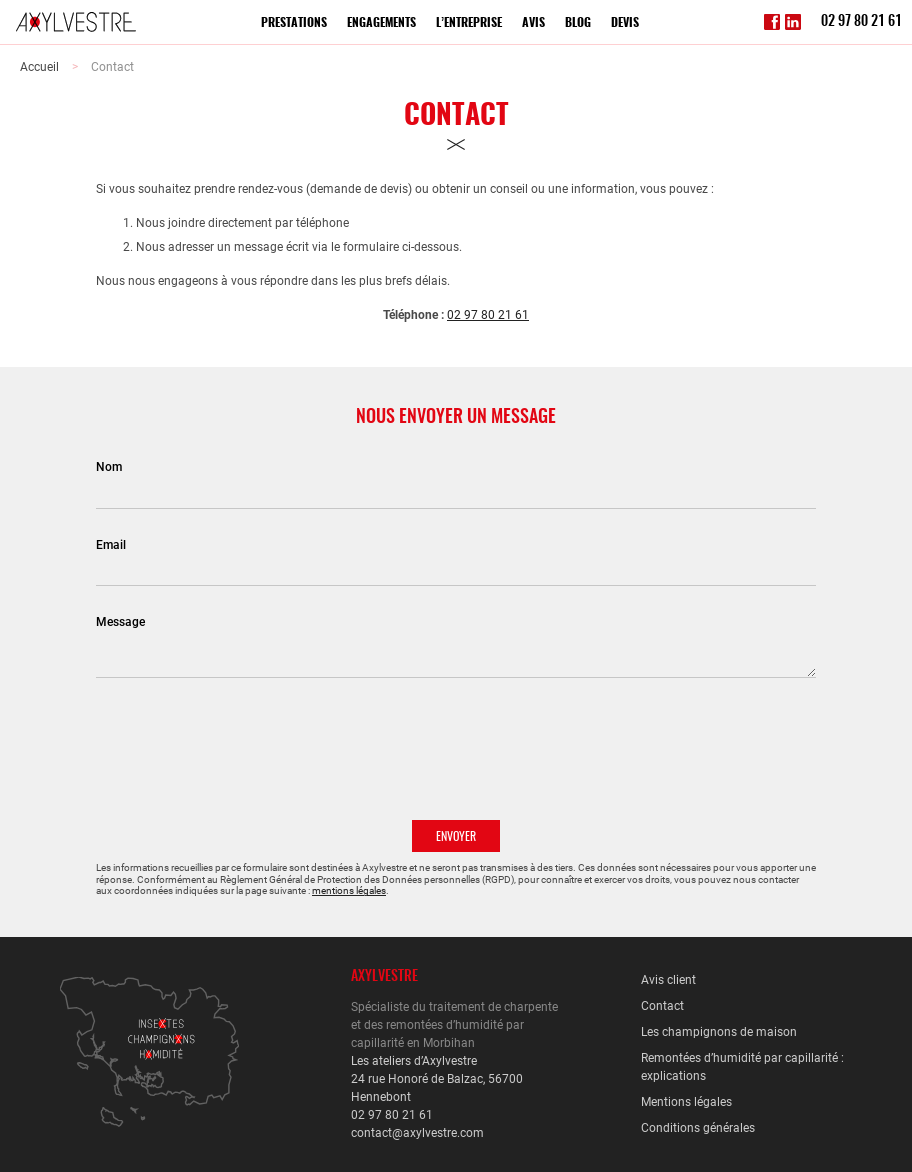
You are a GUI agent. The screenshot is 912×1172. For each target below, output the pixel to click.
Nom (109, 467)
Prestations (294, 23)
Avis (533, 23)
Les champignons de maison (719, 1032)
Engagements (381, 23)
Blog (578, 23)
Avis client (668, 980)
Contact (112, 67)
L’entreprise (469, 23)
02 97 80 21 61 (861, 22)
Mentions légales (686, 1102)
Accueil (39, 67)
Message (120, 622)
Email (111, 545)
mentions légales (349, 890)
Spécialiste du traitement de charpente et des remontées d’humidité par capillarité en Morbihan (454, 1025)
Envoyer (456, 837)
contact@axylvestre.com (417, 1133)
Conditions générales (698, 1128)
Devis (625, 23)
